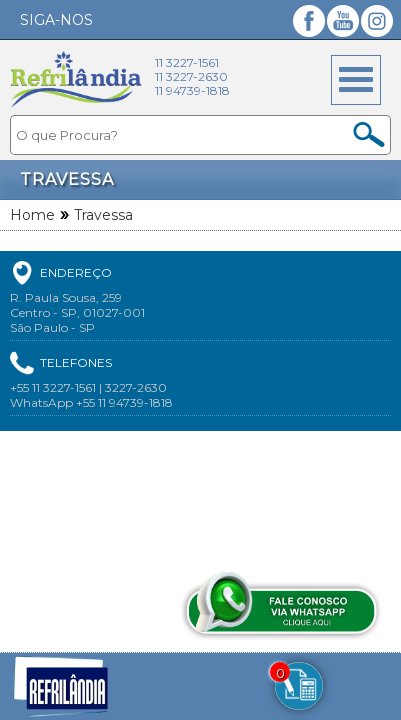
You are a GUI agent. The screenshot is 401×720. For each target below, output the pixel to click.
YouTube (343, 21)
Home (32, 215)
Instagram (377, 21)
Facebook (309, 21)
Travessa (103, 215)
